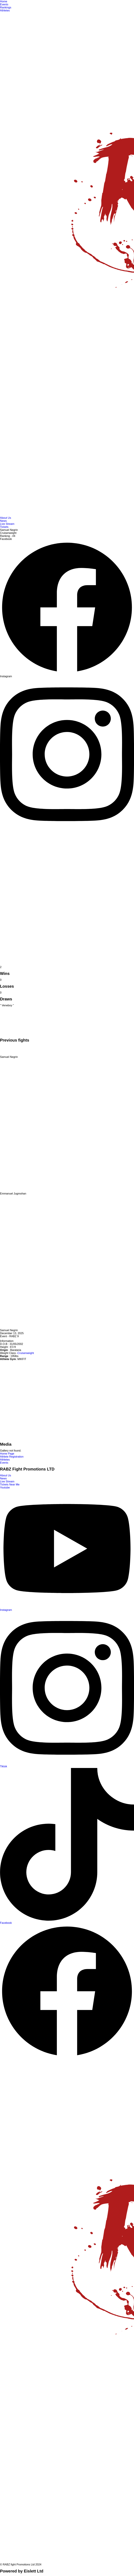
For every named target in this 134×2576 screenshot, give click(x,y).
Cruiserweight (26, 1353)
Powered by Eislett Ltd (21, 2571)
